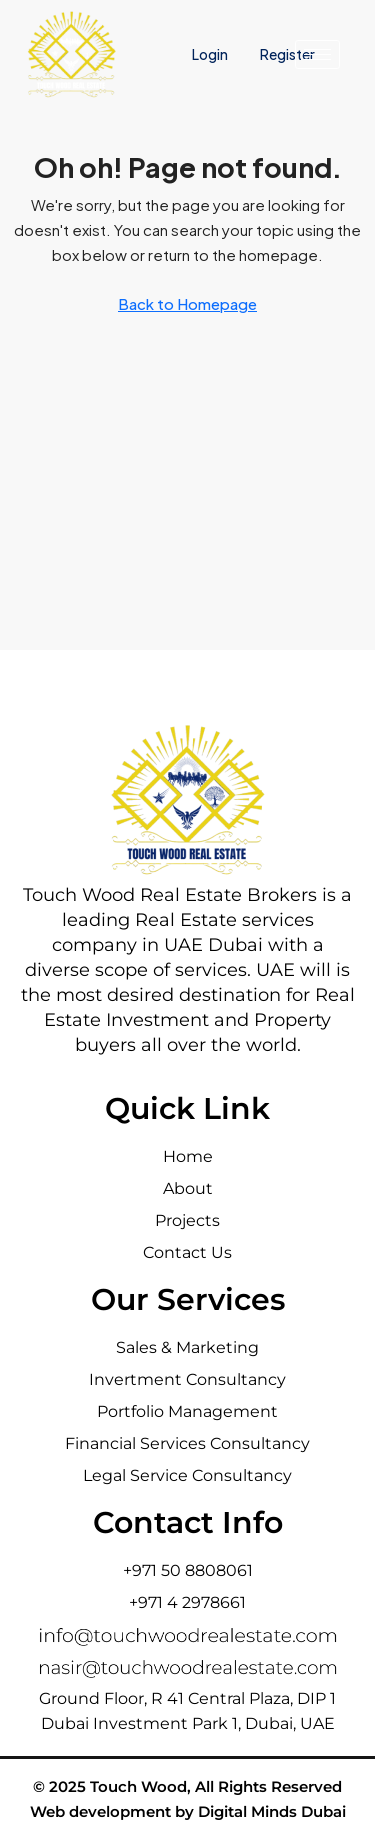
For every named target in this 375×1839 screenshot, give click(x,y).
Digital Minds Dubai (272, 1811)
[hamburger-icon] (317, 54)
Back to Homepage (187, 303)
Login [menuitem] (211, 54)
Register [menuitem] (287, 54)
